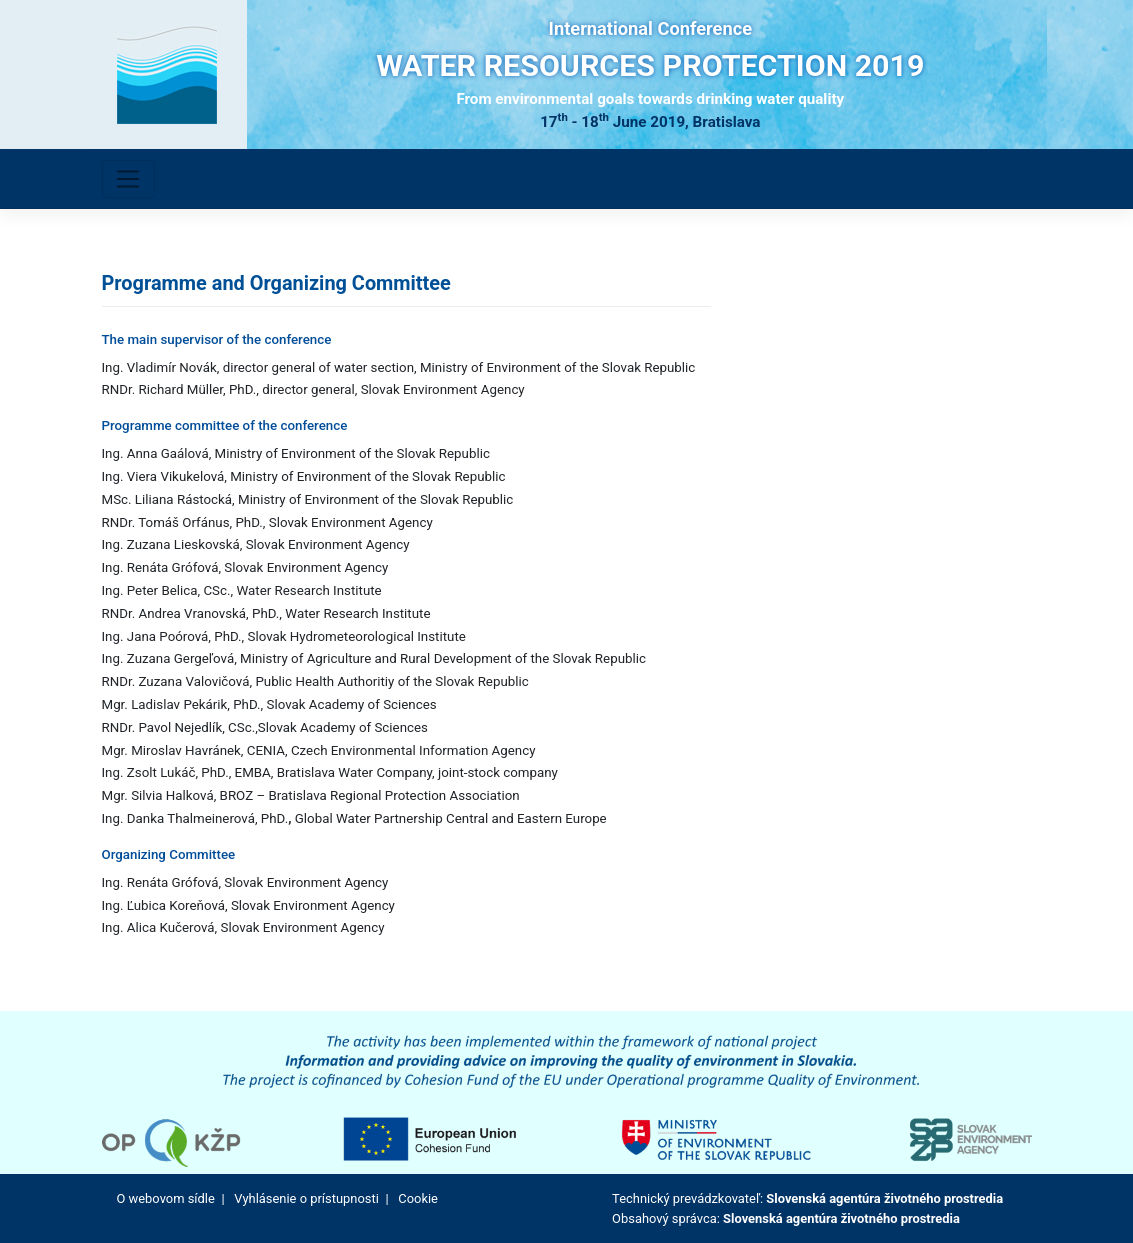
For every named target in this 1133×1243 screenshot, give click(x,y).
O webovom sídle (166, 1198)
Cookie (418, 1198)
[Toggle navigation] (128, 179)
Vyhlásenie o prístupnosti (306, 1198)
